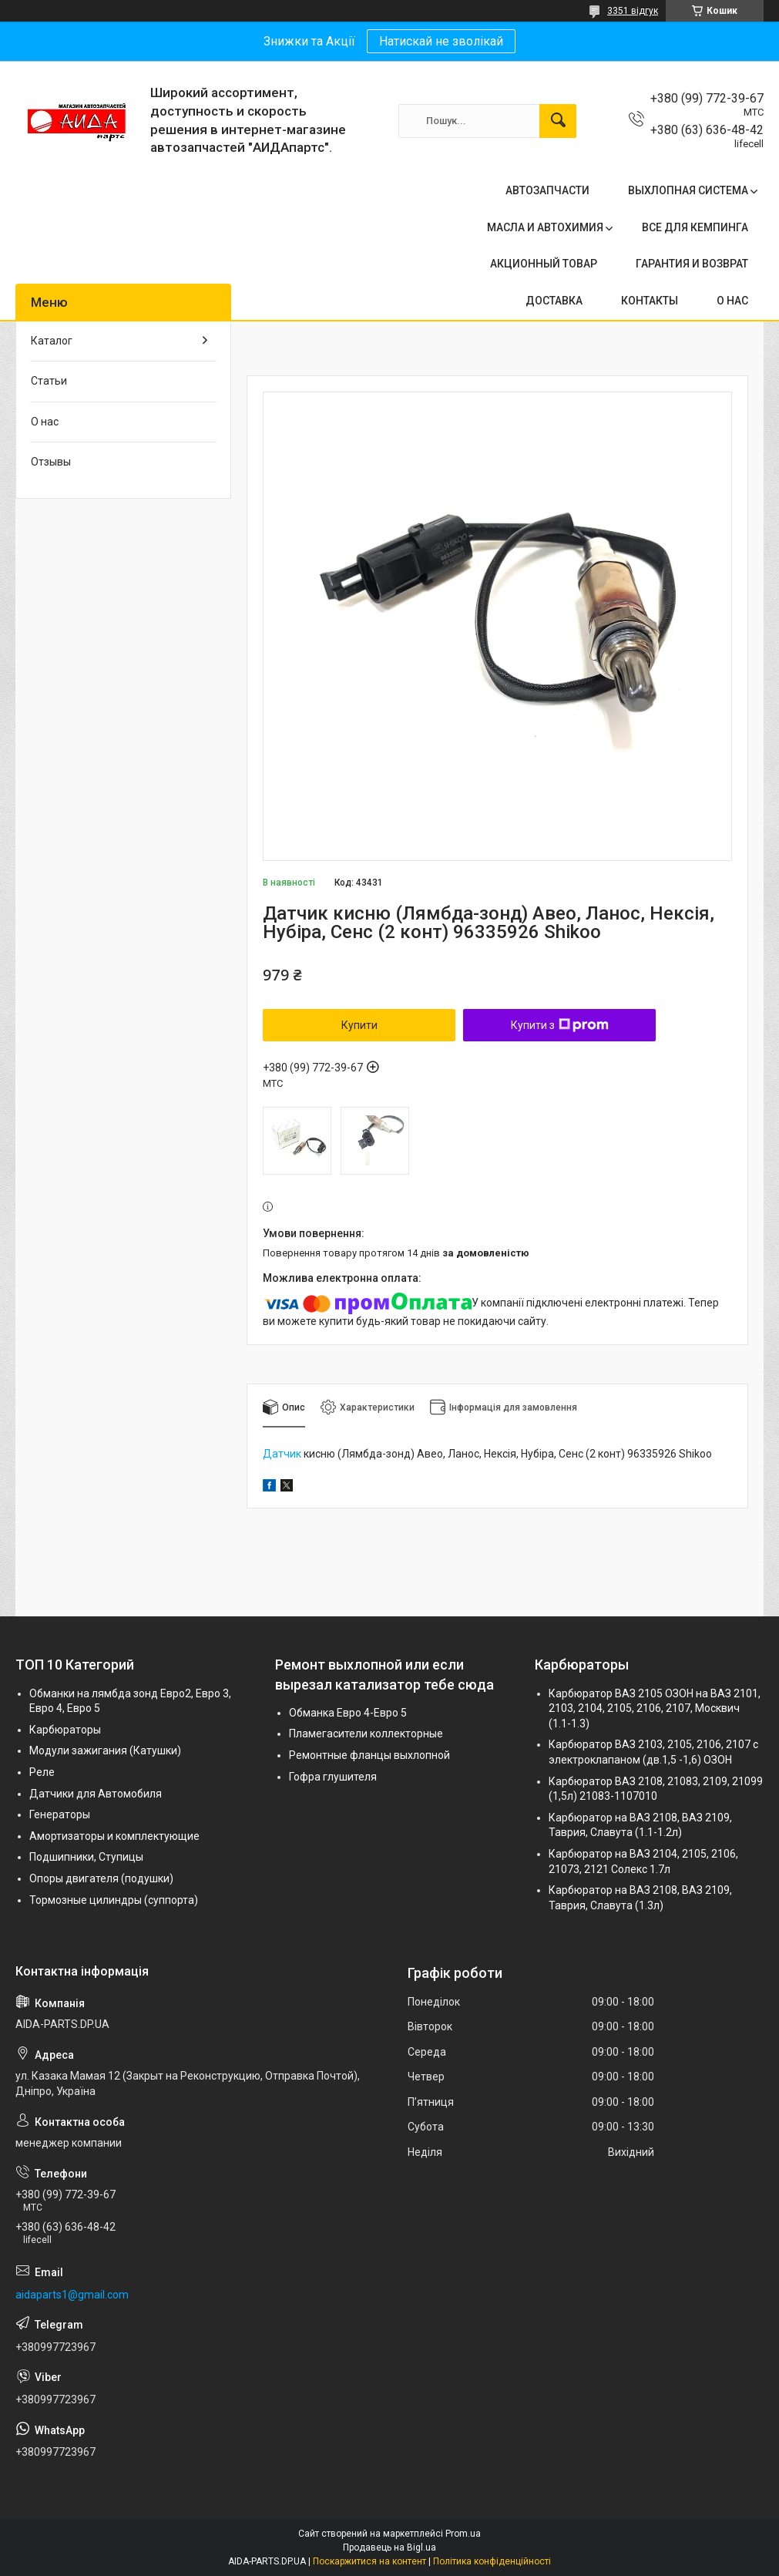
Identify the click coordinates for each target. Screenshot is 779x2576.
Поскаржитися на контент (369, 2561)
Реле (42, 1772)
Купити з (560, 1025)
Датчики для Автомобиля (95, 1793)
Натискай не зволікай (441, 41)
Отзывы (51, 462)
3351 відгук (632, 10)
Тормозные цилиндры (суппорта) (113, 1900)
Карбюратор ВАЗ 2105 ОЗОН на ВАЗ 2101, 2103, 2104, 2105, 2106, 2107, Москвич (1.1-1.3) (655, 1708)
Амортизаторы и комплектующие (114, 1836)
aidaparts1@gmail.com (72, 2294)
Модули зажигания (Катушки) (105, 1750)
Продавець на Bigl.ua (389, 2547)
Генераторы (59, 1814)
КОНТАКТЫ (649, 300)
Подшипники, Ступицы (86, 1857)
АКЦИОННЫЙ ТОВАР (543, 263)
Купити (359, 1025)
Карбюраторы (65, 1729)
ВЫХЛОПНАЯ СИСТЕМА (688, 190)
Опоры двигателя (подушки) (101, 1878)
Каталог (51, 341)
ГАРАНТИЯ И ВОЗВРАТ (692, 263)
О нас (45, 421)
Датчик (282, 1454)
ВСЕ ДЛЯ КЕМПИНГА (695, 227)
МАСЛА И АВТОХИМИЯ (545, 227)
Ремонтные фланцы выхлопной (369, 1755)
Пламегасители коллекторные (366, 1733)
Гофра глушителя (333, 1777)
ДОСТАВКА (554, 300)
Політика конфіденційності (492, 2561)
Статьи (49, 381)
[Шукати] (557, 121)
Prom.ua (463, 2533)
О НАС (732, 300)
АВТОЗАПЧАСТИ (547, 190)
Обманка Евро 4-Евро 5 (348, 1713)
